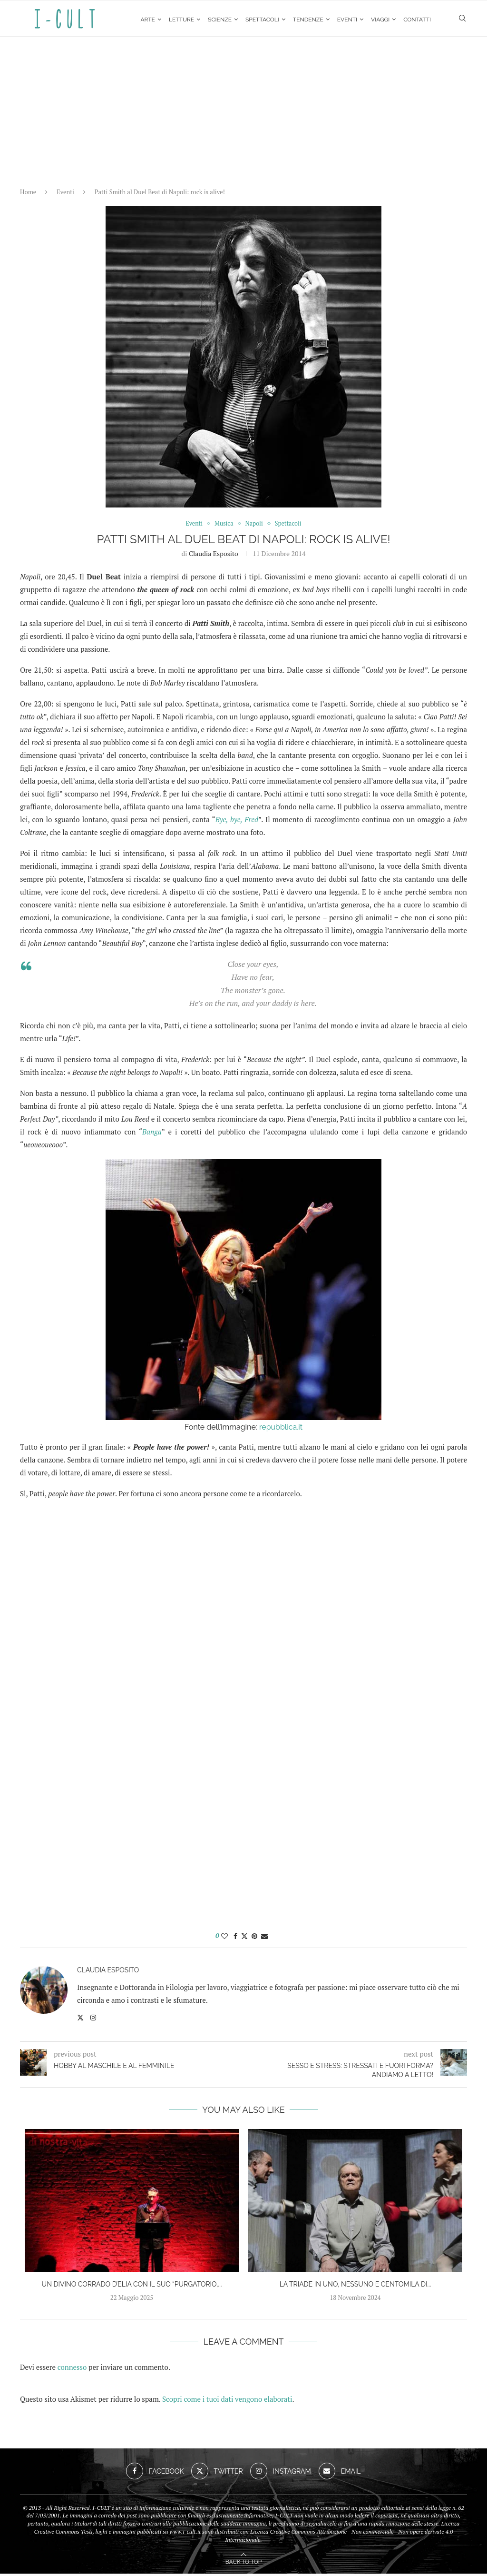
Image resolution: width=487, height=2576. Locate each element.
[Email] (340, 2473)
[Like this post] (224, 1938)
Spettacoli (262, 19)
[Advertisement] (243, 110)
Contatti (417, 19)
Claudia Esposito (213, 556)
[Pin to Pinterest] (254, 1938)
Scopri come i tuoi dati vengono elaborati (227, 2401)
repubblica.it (280, 1429)
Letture (181, 19)
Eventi (347, 19)
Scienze (220, 19)
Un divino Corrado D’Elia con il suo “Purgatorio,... (132, 2286)
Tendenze (308, 19)
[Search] (462, 19)
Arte (147, 19)
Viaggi (380, 19)
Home (28, 194)
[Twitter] (217, 2473)
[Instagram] (280, 2473)
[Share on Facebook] (235, 1938)
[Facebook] (155, 2473)
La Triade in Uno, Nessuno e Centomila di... (355, 2286)
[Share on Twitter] (244, 1938)
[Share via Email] (264, 1938)
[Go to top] (243, 2563)
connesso (72, 2369)
